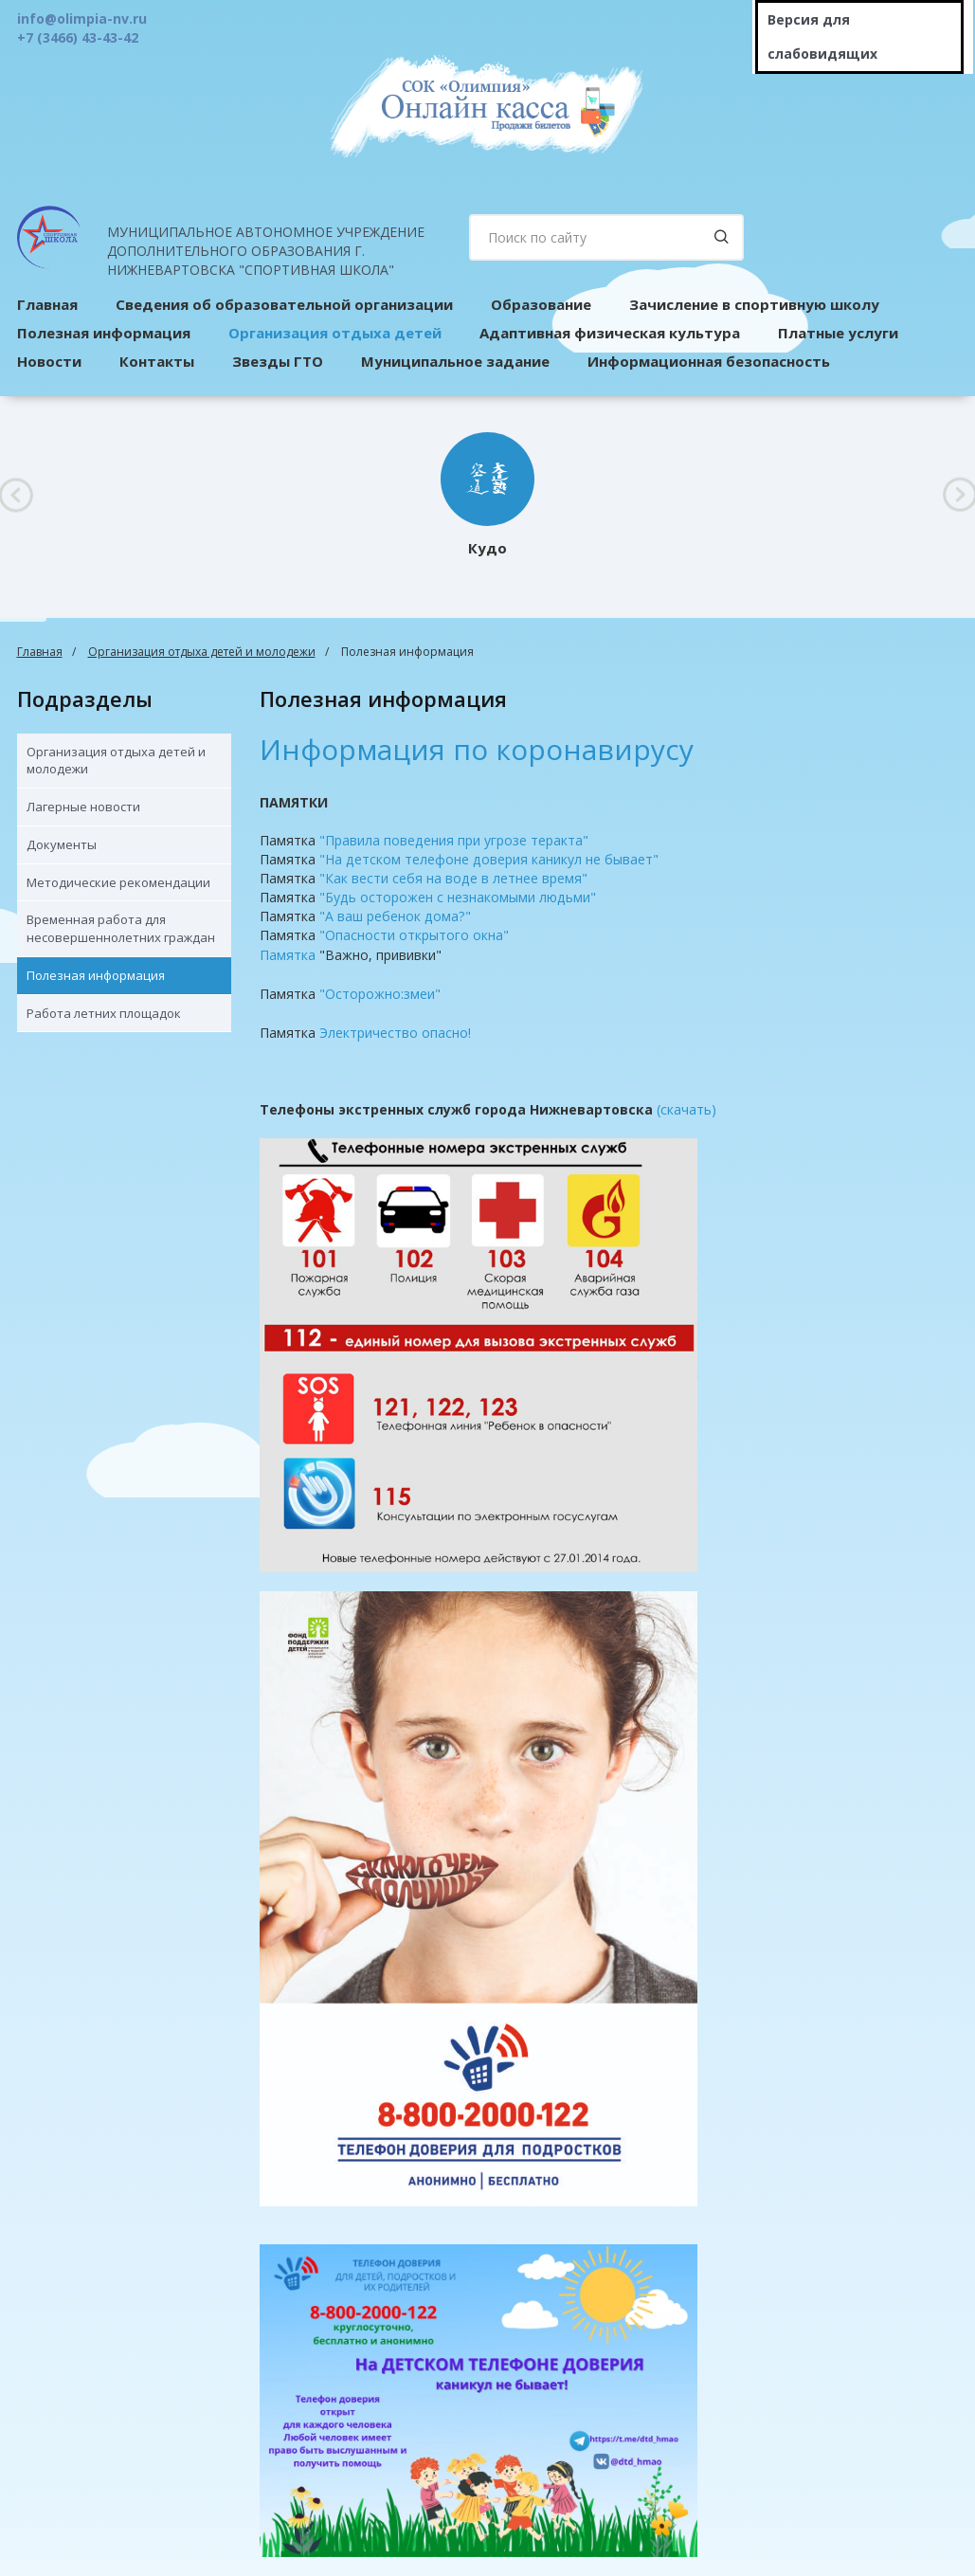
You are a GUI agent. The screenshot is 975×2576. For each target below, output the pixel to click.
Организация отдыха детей (335, 332)
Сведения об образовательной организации (284, 304)
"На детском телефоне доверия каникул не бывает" (489, 859)
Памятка (288, 955)
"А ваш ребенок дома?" (395, 916)
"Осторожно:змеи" (380, 994)
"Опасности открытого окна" (414, 935)
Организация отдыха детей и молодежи (202, 652)
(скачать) (686, 1109)
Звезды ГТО (277, 361)
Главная (40, 652)
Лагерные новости (83, 806)
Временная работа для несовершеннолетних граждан (121, 928)
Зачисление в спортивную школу (754, 304)
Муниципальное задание (455, 361)
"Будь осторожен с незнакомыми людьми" (457, 897)
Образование (541, 304)
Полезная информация (96, 975)
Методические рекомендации (118, 882)
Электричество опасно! (395, 1033)
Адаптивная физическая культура (609, 332)
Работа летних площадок (104, 1013)
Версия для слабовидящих (822, 36)
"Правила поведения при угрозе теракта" (453, 840)
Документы (62, 844)
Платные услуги (838, 332)
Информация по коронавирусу (477, 749)
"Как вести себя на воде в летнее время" (453, 878)
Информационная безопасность (708, 361)
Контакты (156, 361)
